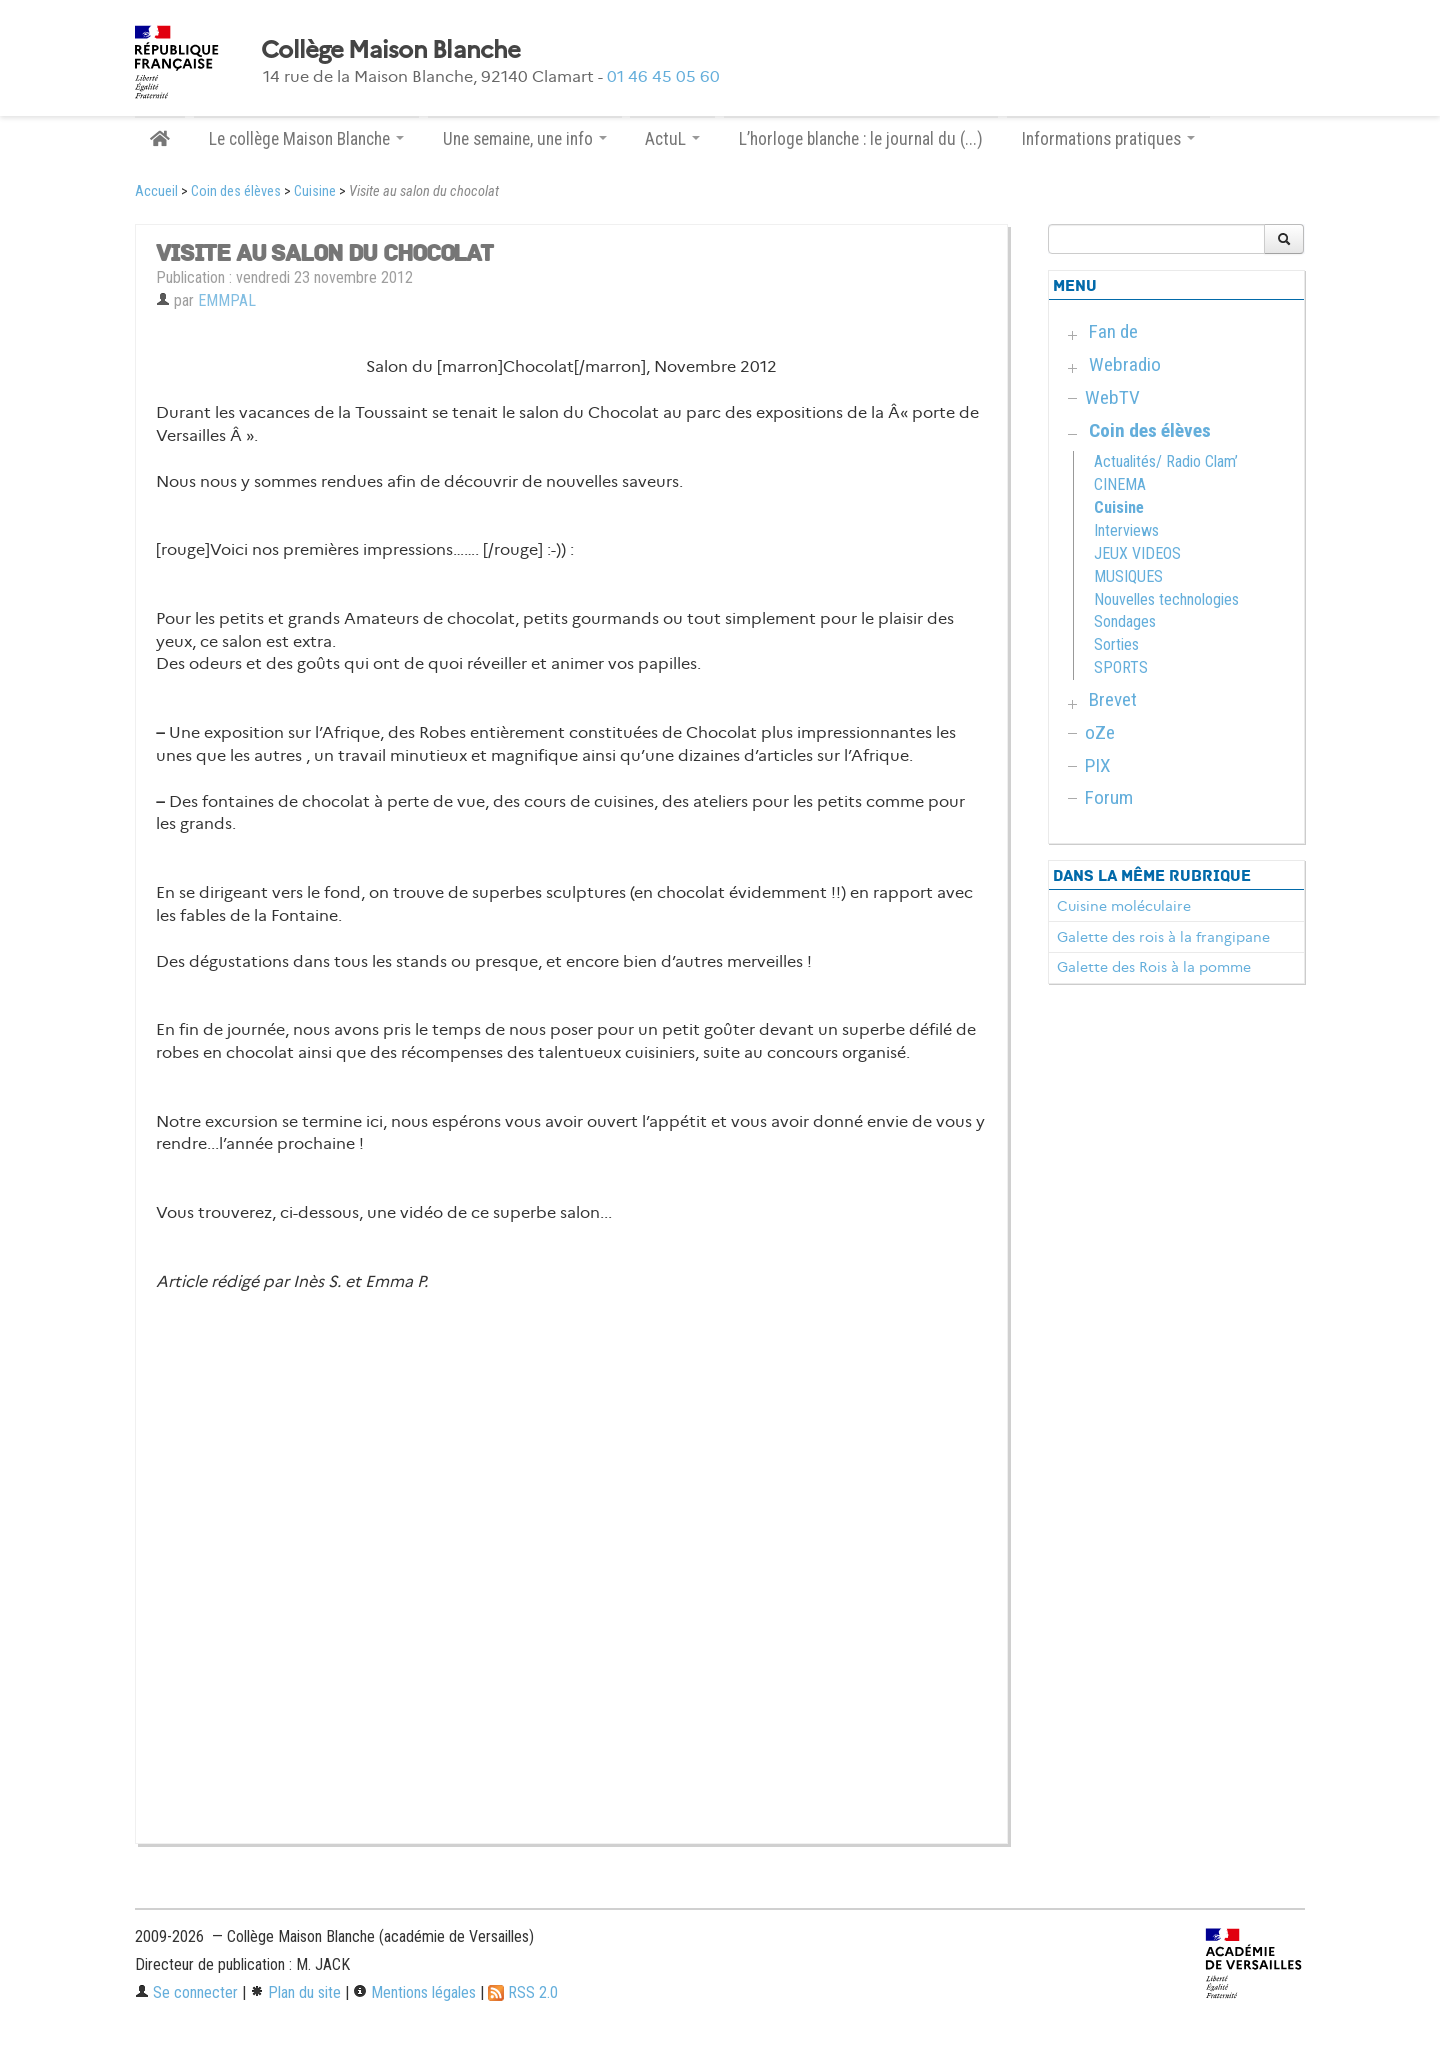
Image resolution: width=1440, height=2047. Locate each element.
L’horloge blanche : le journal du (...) (861, 139)
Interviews (1126, 530)
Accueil (156, 191)
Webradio (1125, 364)
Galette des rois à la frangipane (1163, 937)
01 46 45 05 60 (663, 76)
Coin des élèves (236, 191)
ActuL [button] (672, 139)
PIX (1098, 765)
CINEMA (1120, 484)
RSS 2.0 (523, 1992)
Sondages (1125, 621)
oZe (1100, 732)
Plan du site (295, 1992)
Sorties (1116, 644)
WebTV (1112, 397)
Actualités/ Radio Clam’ (1166, 461)
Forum (1109, 797)
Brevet (1113, 699)
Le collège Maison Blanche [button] (306, 139)
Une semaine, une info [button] (525, 139)
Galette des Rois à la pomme (1154, 967)
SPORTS (1121, 667)
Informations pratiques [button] (1108, 139)
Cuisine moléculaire (1124, 906)
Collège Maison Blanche (390, 50)
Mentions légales (414, 1992)
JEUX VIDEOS (1137, 553)
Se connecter (186, 1992)
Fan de (1113, 331)
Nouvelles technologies (1166, 599)
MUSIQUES (1128, 576)
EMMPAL (227, 300)
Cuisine (315, 191)
